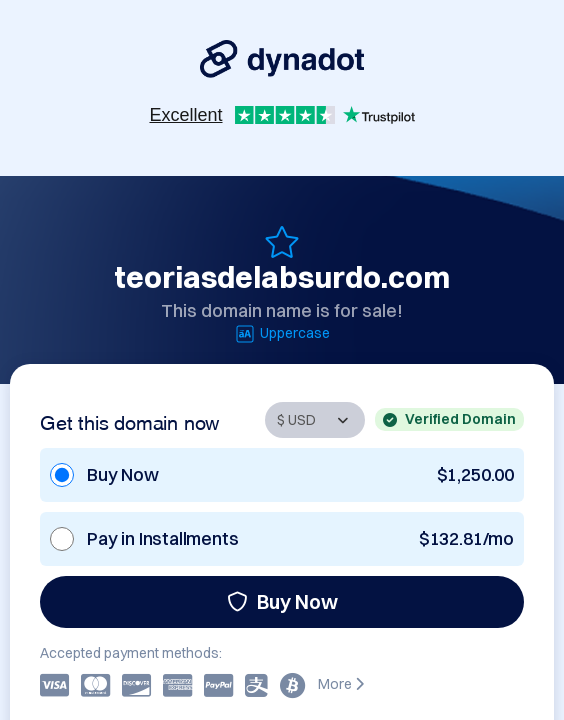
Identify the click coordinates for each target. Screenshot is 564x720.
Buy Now (282, 601)
